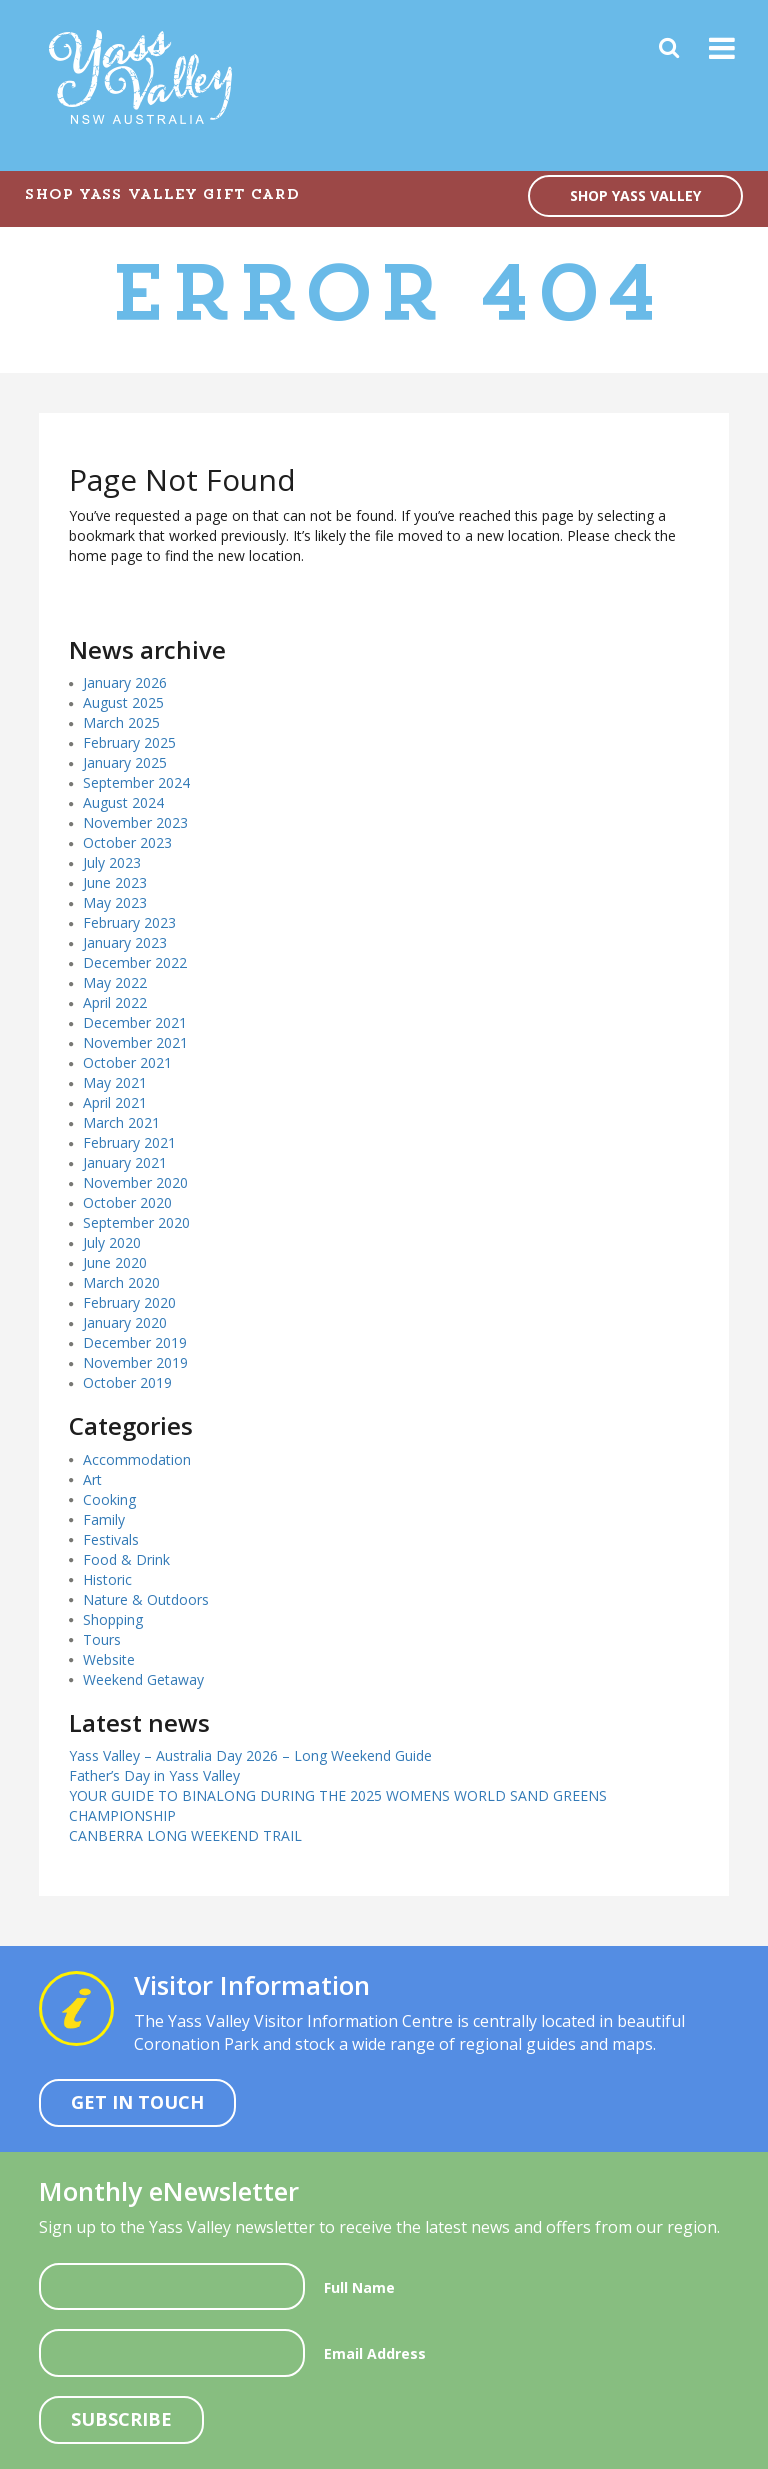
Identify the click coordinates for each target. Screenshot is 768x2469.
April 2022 (115, 1002)
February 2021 (129, 1142)
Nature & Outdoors (146, 1599)
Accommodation (137, 1459)
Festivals (111, 1539)
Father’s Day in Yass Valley (154, 1775)
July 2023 (112, 862)
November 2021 (135, 1042)
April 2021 (115, 1102)
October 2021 (127, 1062)
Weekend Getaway (143, 1679)
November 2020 (135, 1182)
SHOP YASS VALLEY (635, 195)
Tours (102, 1639)
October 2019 (127, 1382)
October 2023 (127, 842)
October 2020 (127, 1202)
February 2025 (129, 742)
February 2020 (129, 1302)
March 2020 (121, 1282)
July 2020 (112, 1242)
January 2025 (125, 762)
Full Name (359, 2287)
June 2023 (115, 882)
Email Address (375, 2353)
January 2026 (125, 682)
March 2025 (121, 722)
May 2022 (115, 982)
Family (104, 1519)
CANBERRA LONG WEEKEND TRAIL (185, 1835)
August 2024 (123, 802)
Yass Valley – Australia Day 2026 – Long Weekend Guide (250, 1755)
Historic (107, 1579)
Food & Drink (126, 1559)
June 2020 (115, 1262)
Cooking (109, 1499)
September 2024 (136, 782)
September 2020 (136, 1222)
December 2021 (135, 1022)
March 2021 (121, 1122)
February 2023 (129, 922)
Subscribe (121, 2419)
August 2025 (123, 702)
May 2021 (115, 1082)
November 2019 (135, 1362)
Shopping (113, 1619)
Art (92, 1479)
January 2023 (125, 942)
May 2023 (115, 902)
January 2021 (125, 1162)
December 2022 (135, 962)
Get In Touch (137, 2102)
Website (109, 1659)
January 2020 (125, 1322)
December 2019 (135, 1342)
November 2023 (135, 822)
